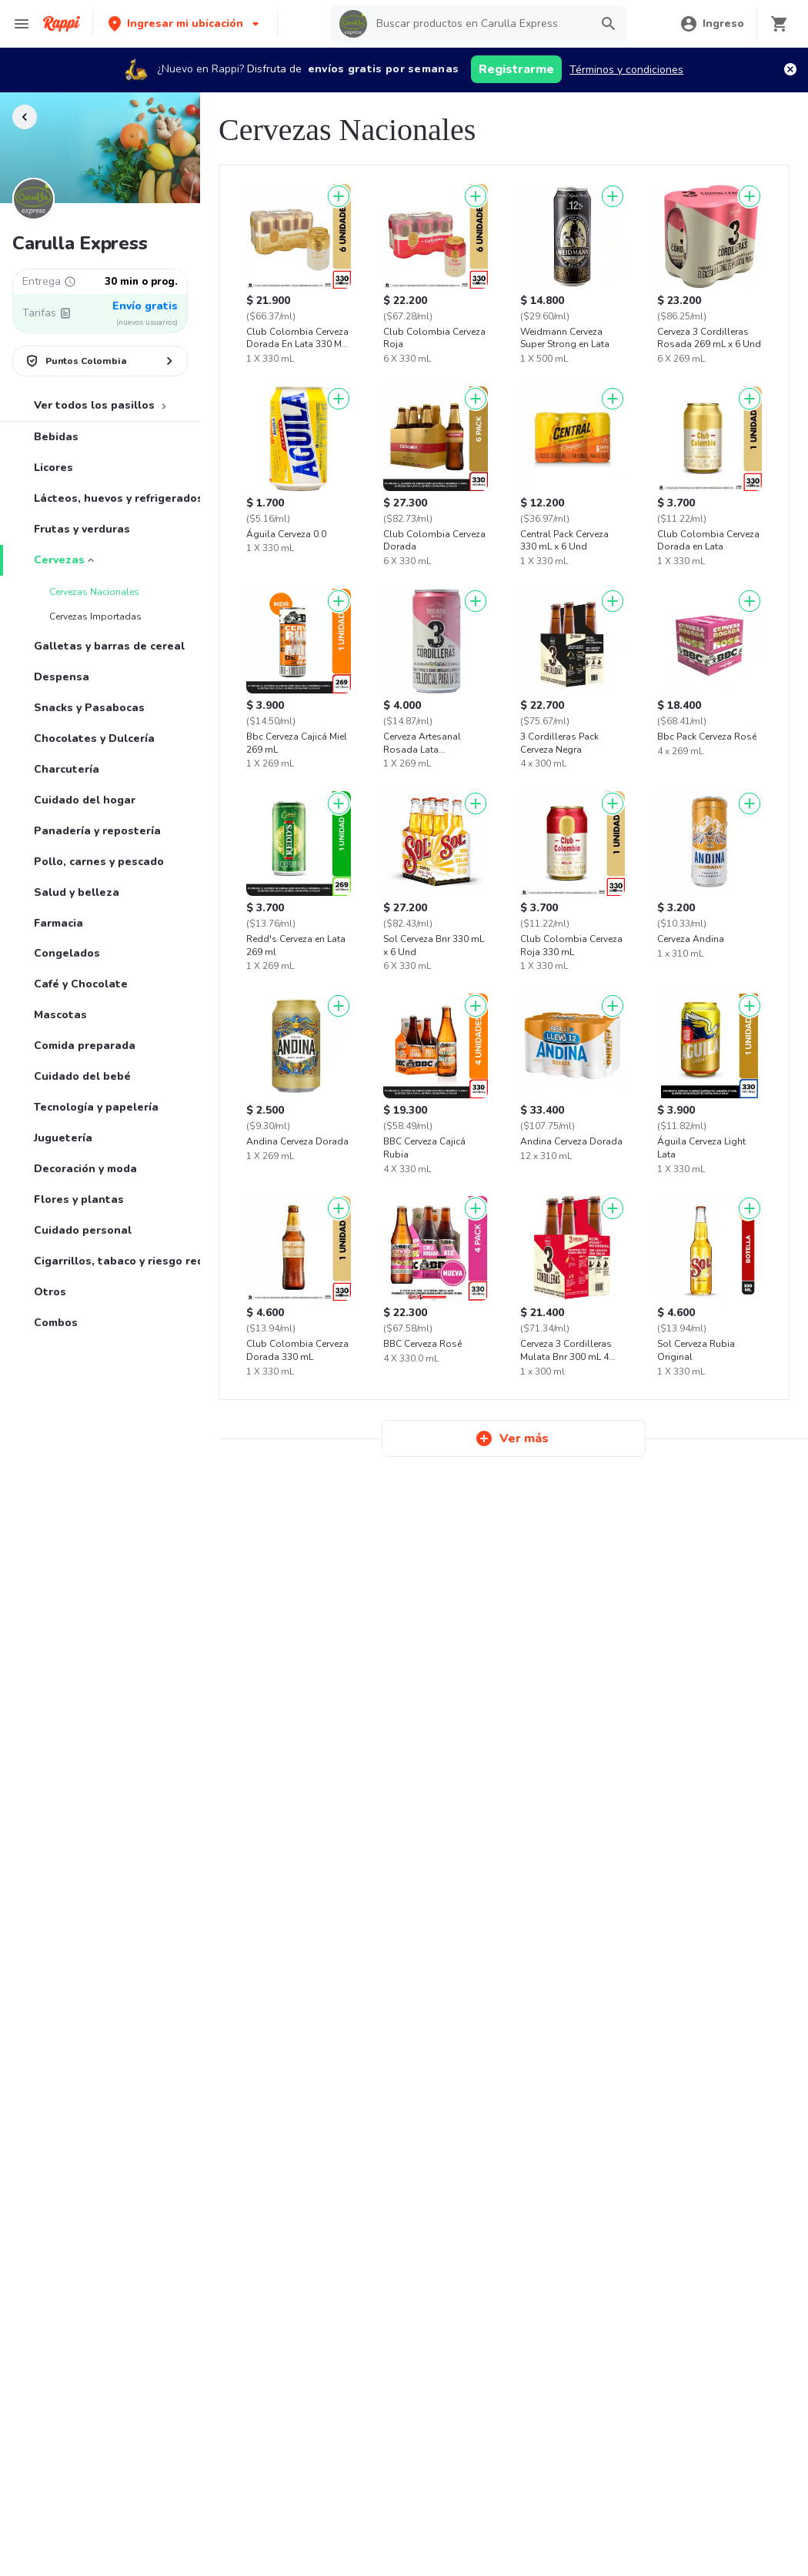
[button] (185, 23)
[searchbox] (478, 23)
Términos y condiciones (626, 69)
